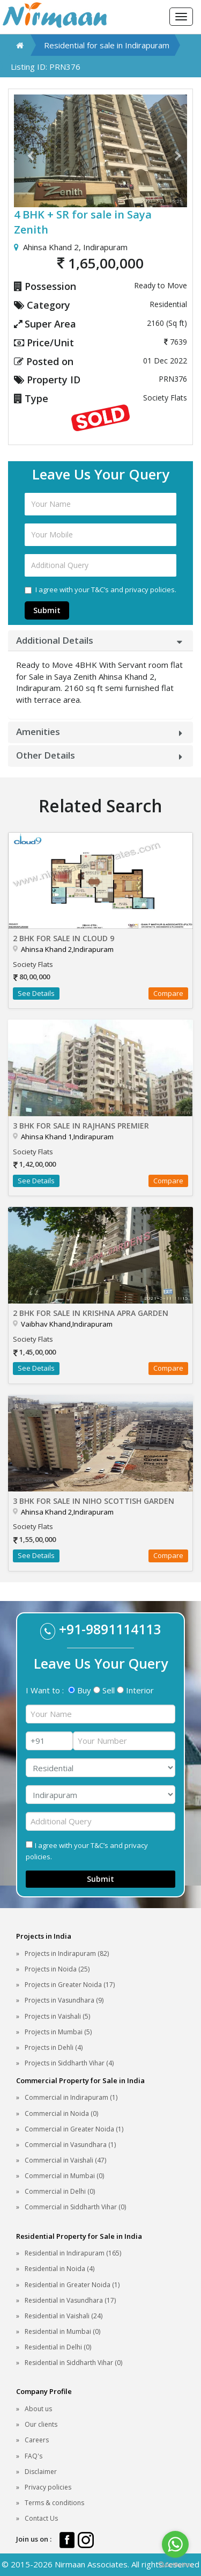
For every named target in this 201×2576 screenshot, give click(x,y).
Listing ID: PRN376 (45, 66)
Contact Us (41, 2518)
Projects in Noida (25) (57, 1969)
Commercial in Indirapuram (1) (71, 2097)
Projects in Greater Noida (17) (70, 1984)
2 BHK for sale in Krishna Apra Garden (90, 1313)
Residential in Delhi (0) (58, 2347)
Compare (168, 993)
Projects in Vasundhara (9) (64, 2000)
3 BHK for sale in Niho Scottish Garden (93, 1501)
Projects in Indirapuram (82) (67, 1953)
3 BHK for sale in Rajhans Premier (81, 1125)
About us (38, 2408)
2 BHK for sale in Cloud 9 (63, 938)
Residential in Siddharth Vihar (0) (73, 2362)
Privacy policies (48, 2487)
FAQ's (33, 2456)
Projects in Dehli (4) (54, 2047)
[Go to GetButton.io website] (175, 2565)
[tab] (100, 640)
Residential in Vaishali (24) (63, 2315)
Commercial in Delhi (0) (60, 2191)
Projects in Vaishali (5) (57, 2016)
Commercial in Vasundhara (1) (70, 2144)
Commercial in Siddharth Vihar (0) (75, 2206)
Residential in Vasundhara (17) (70, 2300)
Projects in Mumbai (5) (58, 2031)
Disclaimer (41, 2471)
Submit (47, 610)
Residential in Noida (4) (59, 2268)
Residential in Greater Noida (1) (72, 2284)
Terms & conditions (54, 2502)
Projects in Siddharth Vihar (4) (69, 2063)
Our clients (41, 2424)
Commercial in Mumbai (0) (64, 2175)
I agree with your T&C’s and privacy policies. (100, 589)
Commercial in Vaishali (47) (65, 2160)
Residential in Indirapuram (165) (73, 2253)
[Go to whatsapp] (175, 2544)
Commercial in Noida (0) (61, 2113)
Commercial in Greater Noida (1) (74, 2129)
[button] (27, 150)
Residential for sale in (106, 45)
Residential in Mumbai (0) (62, 2331)
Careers (37, 2439)
